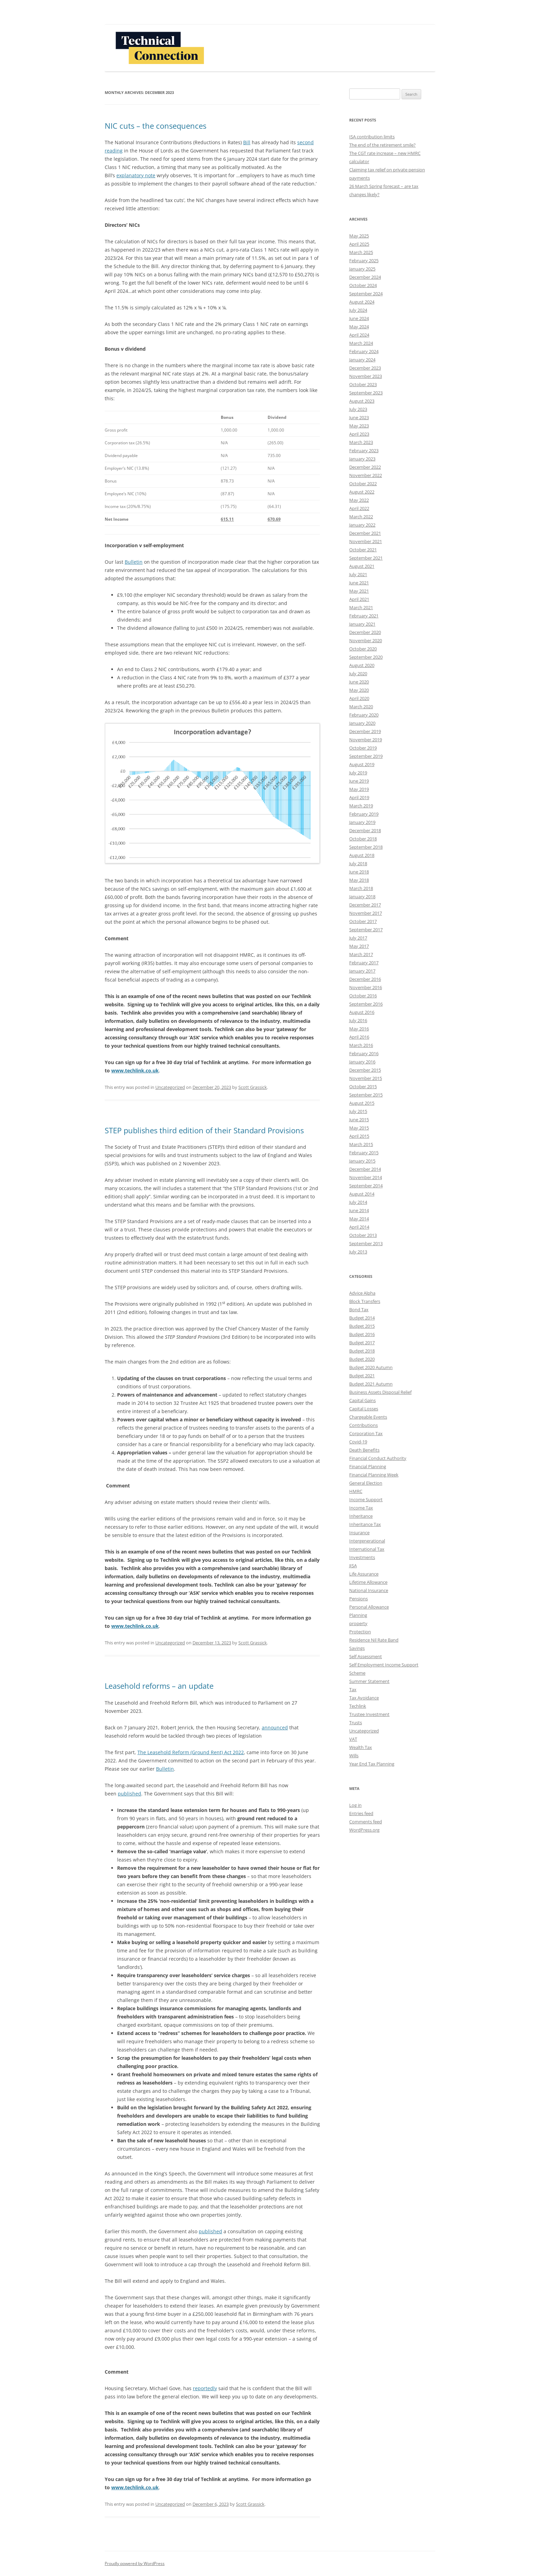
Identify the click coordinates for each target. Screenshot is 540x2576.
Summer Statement (369, 1681)
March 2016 (361, 1045)
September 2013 (366, 1243)
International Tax (366, 1549)
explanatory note (135, 175)
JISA (353, 1565)
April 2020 (359, 698)
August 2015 (361, 1103)
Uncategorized (170, 1087)
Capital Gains (362, 1400)
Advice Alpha (362, 1293)
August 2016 (361, 1012)
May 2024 (359, 327)
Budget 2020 (362, 1359)
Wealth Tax (360, 1747)
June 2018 (359, 872)
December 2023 (365, 368)
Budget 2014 (362, 1318)
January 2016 (362, 1062)
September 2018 (366, 847)
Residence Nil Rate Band (373, 1640)
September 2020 (366, 657)
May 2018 (359, 880)
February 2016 (363, 1053)
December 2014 (365, 1169)
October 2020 (363, 649)
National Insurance (368, 1590)
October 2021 (363, 550)
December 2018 (365, 830)
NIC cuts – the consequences (155, 125)
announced (275, 1727)
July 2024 (358, 310)
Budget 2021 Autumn (371, 1384)
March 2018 (361, 888)
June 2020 (359, 682)
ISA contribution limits (372, 137)
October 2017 (363, 921)
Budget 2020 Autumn (371, 1367)
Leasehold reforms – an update (159, 1686)
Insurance (359, 1532)
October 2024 (363, 285)
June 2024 (359, 318)
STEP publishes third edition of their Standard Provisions (204, 1130)
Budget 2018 (362, 1351)
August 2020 (361, 665)
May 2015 (359, 1128)
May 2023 (359, 426)
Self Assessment (365, 1656)
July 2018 (358, 863)
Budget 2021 (362, 1375)
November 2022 (365, 475)
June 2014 (359, 1210)
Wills (354, 1755)
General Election (365, 1483)
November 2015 (365, 1078)
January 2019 (362, 822)
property (358, 1623)
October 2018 (363, 839)
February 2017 (363, 963)
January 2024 (362, 360)
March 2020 (361, 706)
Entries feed (361, 1813)
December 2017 (365, 905)
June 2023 (359, 417)
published (129, 1793)
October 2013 (363, 1235)
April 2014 (359, 1227)
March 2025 (361, 252)
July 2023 (358, 409)
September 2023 (366, 393)
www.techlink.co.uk (135, 1070)
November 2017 (365, 913)
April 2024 (359, 335)
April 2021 (359, 599)
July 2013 (358, 1252)
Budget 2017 (362, 1342)
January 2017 (362, 971)
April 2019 (359, 797)
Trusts (355, 1722)
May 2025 (359, 236)
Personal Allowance (369, 1607)
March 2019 (361, 806)
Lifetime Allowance (368, 1582)
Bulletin (134, 562)
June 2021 (359, 583)
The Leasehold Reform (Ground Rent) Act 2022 (190, 1752)
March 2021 (361, 607)
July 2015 (358, 1111)
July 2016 (358, 1020)
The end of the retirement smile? (382, 145)
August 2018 (361, 855)
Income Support (366, 1499)
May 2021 (359, 591)
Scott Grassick (252, 1087)
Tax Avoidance (364, 1698)
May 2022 (359, 500)
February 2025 (363, 260)
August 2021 (361, 566)
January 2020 (362, 723)
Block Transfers (364, 1301)
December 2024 (365, 277)
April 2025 (359, 244)
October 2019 (363, 748)
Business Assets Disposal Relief (380, 1392)
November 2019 (365, 739)
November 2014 (365, 1177)
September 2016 (366, 1004)
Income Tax (361, 1508)
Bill (246, 142)
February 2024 (363, 351)
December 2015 (365, 1070)
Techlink (357, 1706)
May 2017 (359, 946)
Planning (358, 1615)
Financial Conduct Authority (377, 1458)
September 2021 (366, 558)
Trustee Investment (369, 1714)
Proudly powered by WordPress (135, 2563)
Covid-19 (358, 1442)
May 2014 (359, 1219)
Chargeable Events (368, 1417)
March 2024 (361, 343)
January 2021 (362, 624)
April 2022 (359, 508)
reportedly (205, 2388)
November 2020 (365, 640)
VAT (353, 1739)
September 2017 (366, 929)
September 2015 (366, 1095)
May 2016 (359, 1029)
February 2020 (363, 715)
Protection (360, 1632)
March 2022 (361, 516)
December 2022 (365, 467)
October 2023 (363, 384)
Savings (357, 1648)
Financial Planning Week (373, 1475)
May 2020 (359, 690)
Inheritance (361, 1516)
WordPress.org (364, 1830)
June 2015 (359, 1119)
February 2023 (363, 450)
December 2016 (365, 979)
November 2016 (365, 987)
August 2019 (361, 764)
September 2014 (366, 1186)
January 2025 (362, 269)
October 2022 (363, 483)
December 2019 (365, 731)
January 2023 (362, 459)
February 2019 (363, 814)
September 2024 (366, 293)
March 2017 (361, 954)
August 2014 (361, 1194)
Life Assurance (363, 1574)
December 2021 (365, 533)
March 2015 (361, 1144)
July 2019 (358, 773)
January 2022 (362, 525)
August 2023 (361, 401)
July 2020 (358, 673)
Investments (362, 1557)
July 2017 (358, 938)
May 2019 (359, 789)
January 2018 (362, 896)
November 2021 (365, 541)
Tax (352, 1689)
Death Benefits (364, 1450)
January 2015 (362, 1161)
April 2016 (359, 1037)
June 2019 (359, 781)
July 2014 (358, 1202)
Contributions (363, 1425)
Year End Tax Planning (371, 1764)
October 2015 (363, 1086)
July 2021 (358, 574)
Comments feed (365, 1822)
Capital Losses (363, 1409)
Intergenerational (367, 1541)
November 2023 (365, 376)
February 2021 (363, 616)
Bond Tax (358, 1309)
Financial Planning (367, 1466)
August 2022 (361, 492)
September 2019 (366, 756)
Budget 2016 (362, 1334)
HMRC (355, 1491)
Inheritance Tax (365, 1524)
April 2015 (359, 1136)
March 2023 (361, 442)
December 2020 (365, 632)
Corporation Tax (366, 1433)
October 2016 (363, 996)
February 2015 (363, 1152)
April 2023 (359, 434)
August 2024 (361, 302)
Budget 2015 (362, 1326)
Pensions (358, 1599)
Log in (355, 1805)
